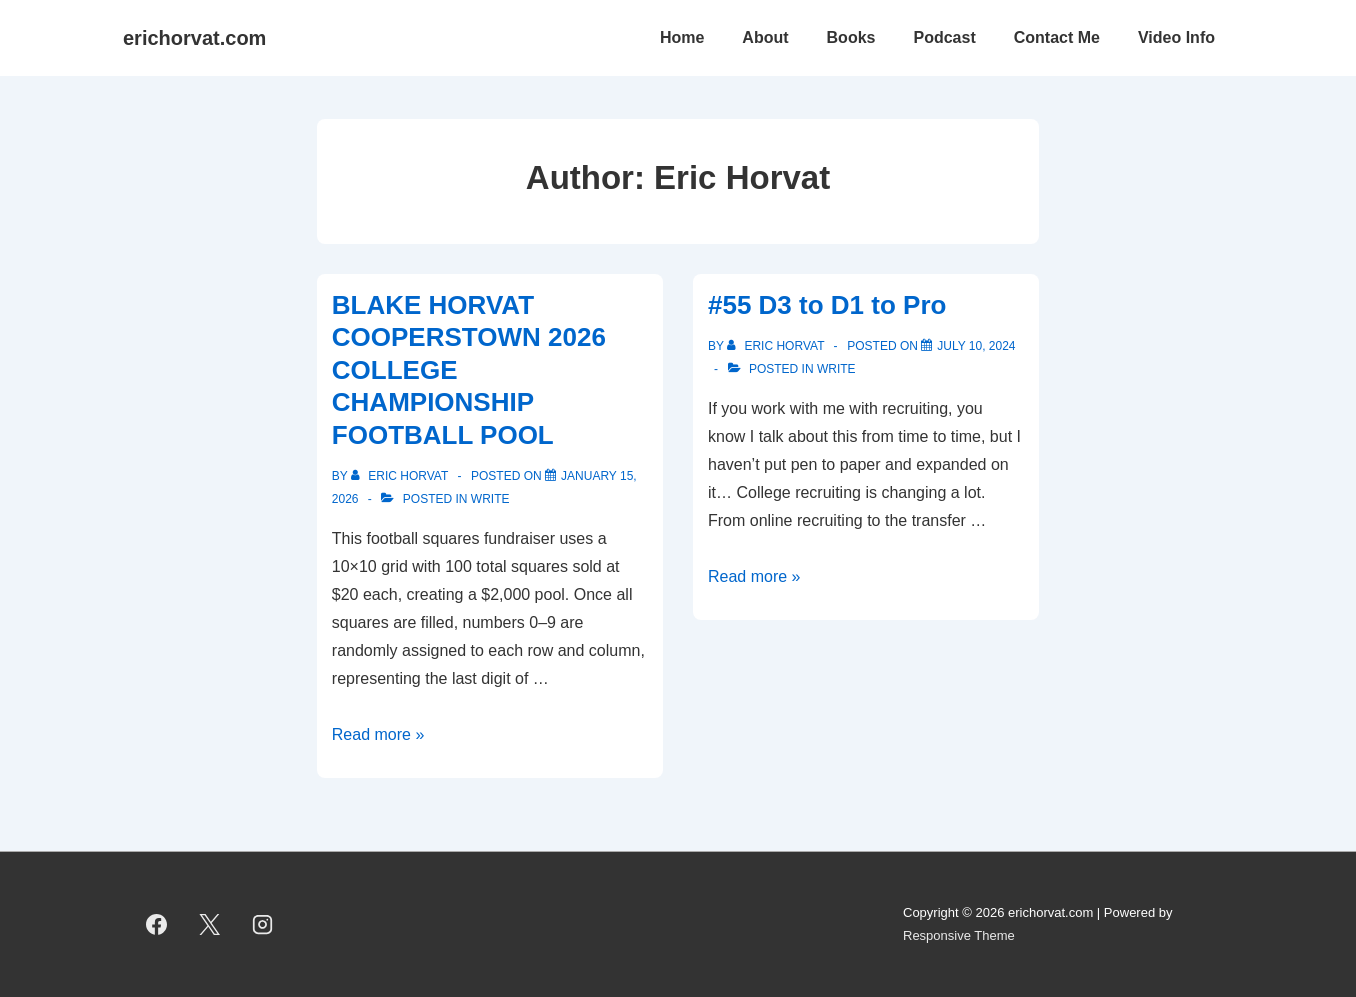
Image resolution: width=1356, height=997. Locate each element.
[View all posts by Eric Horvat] (401, 476)
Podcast (944, 37)
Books (851, 37)
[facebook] (157, 925)
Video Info (1176, 37)
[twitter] (210, 925)
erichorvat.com (194, 38)
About (765, 37)
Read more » (378, 734)
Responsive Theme (959, 935)
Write (490, 499)
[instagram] (263, 925)
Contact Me (1057, 37)
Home (682, 37)
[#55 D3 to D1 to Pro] (976, 346)
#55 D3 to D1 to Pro (827, 305)
